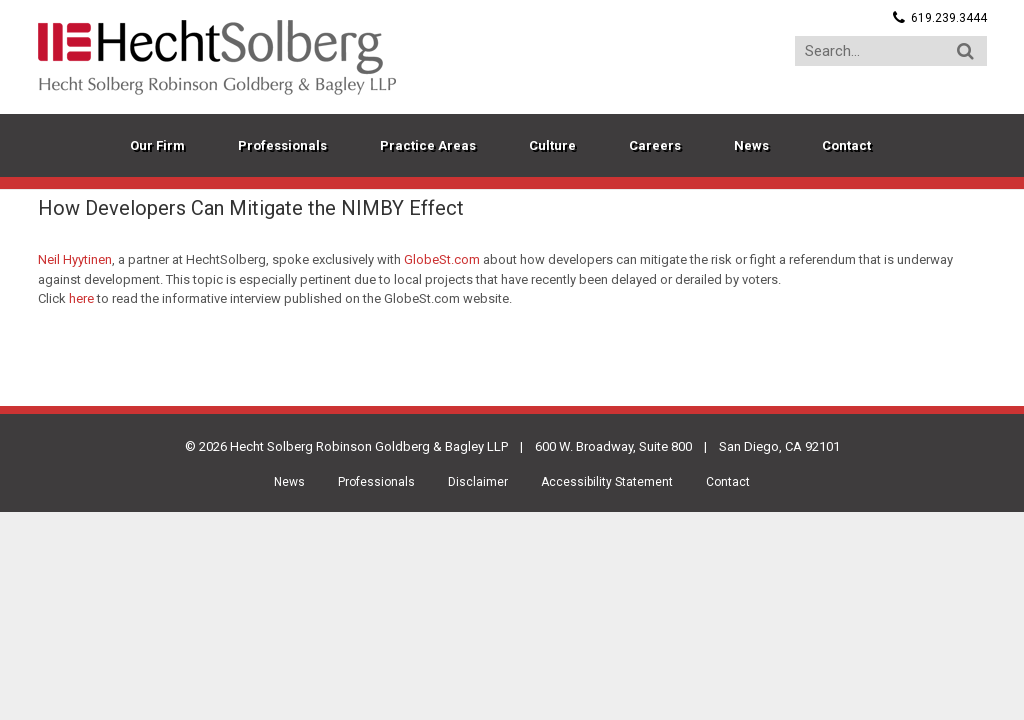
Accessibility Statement (607, 482)
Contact (728, 482)
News (289, 482)
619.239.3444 (949, 18)
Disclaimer (478, 482)
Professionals (376, 482)
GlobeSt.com (442, 259)
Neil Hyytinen (75, 259)
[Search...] (891, 51)
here (81, 298)
